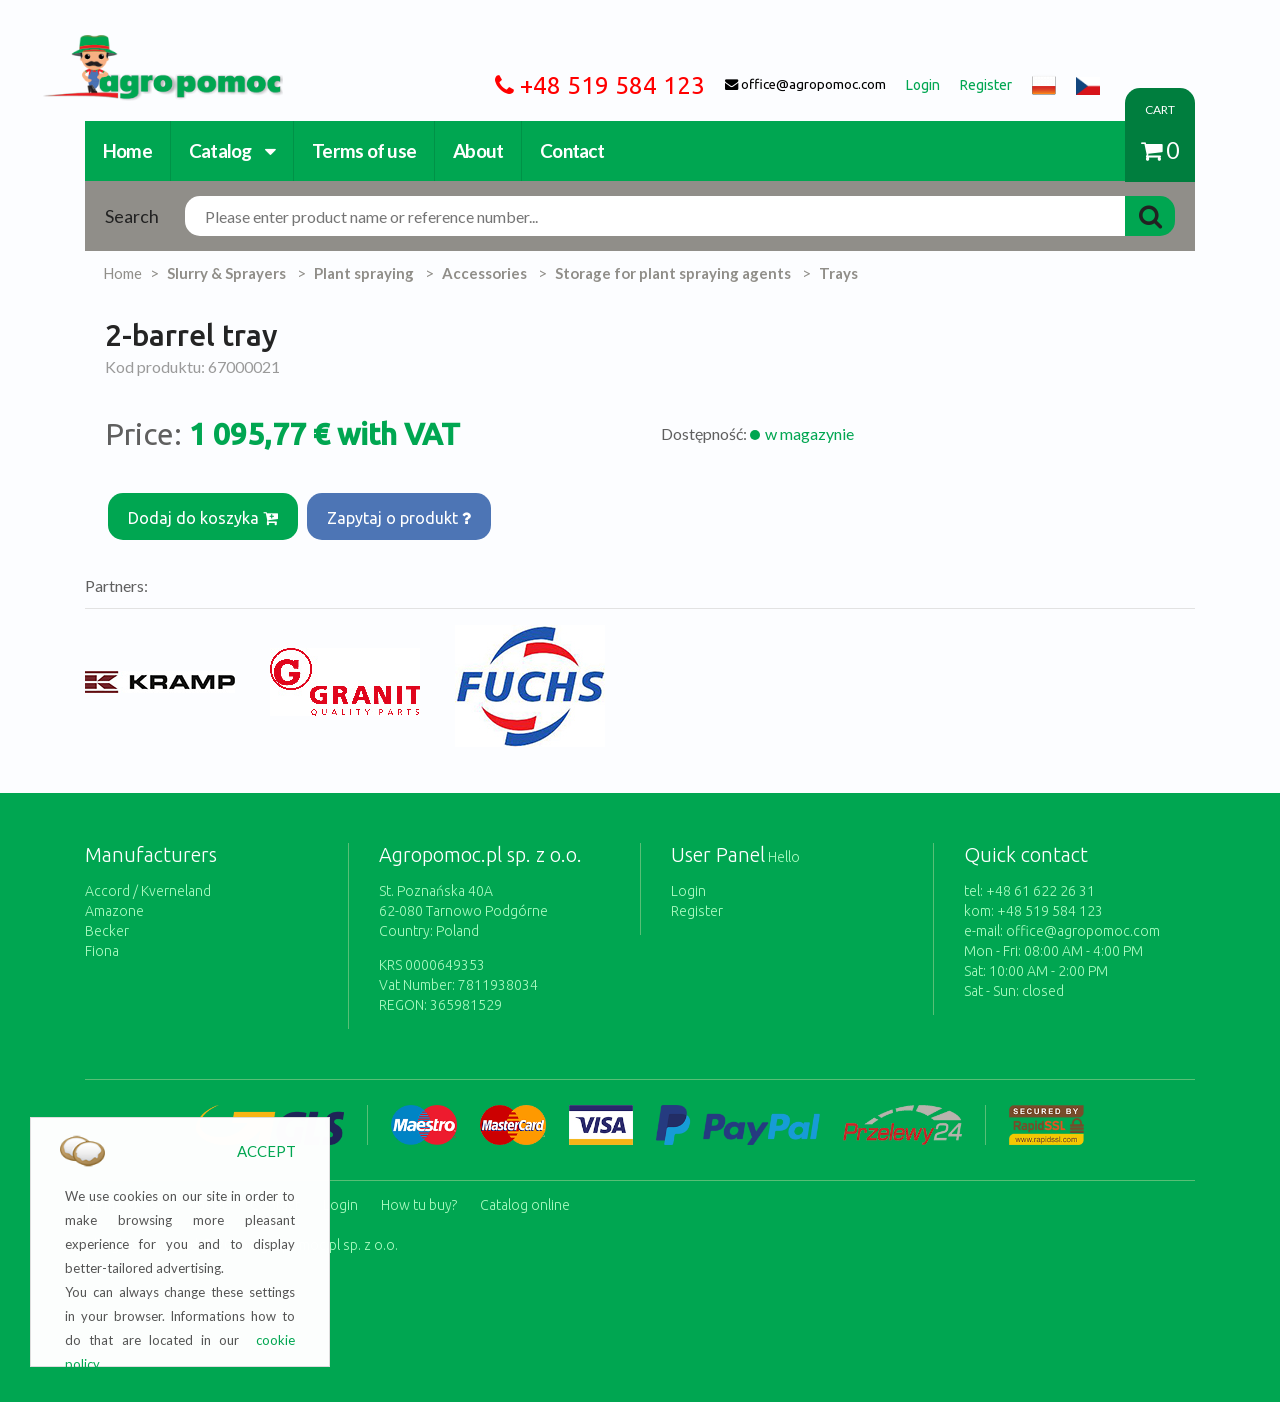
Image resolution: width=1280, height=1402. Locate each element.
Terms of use (364, 150)
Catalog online (525, 1193)
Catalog (232, 150)
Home (127, 150)
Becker (107, 923)
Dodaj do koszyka (205, 514)
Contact (572, 150)
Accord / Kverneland (148, 883)
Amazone (114, 903)
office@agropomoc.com (1083, 923)
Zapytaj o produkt (405, 514)
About (478, 150)
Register (697, 903)
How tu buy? (419, 1193)
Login (688, 883)
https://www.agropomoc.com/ (147, 46)
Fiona (102, 943)
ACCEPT (266, 1151)
